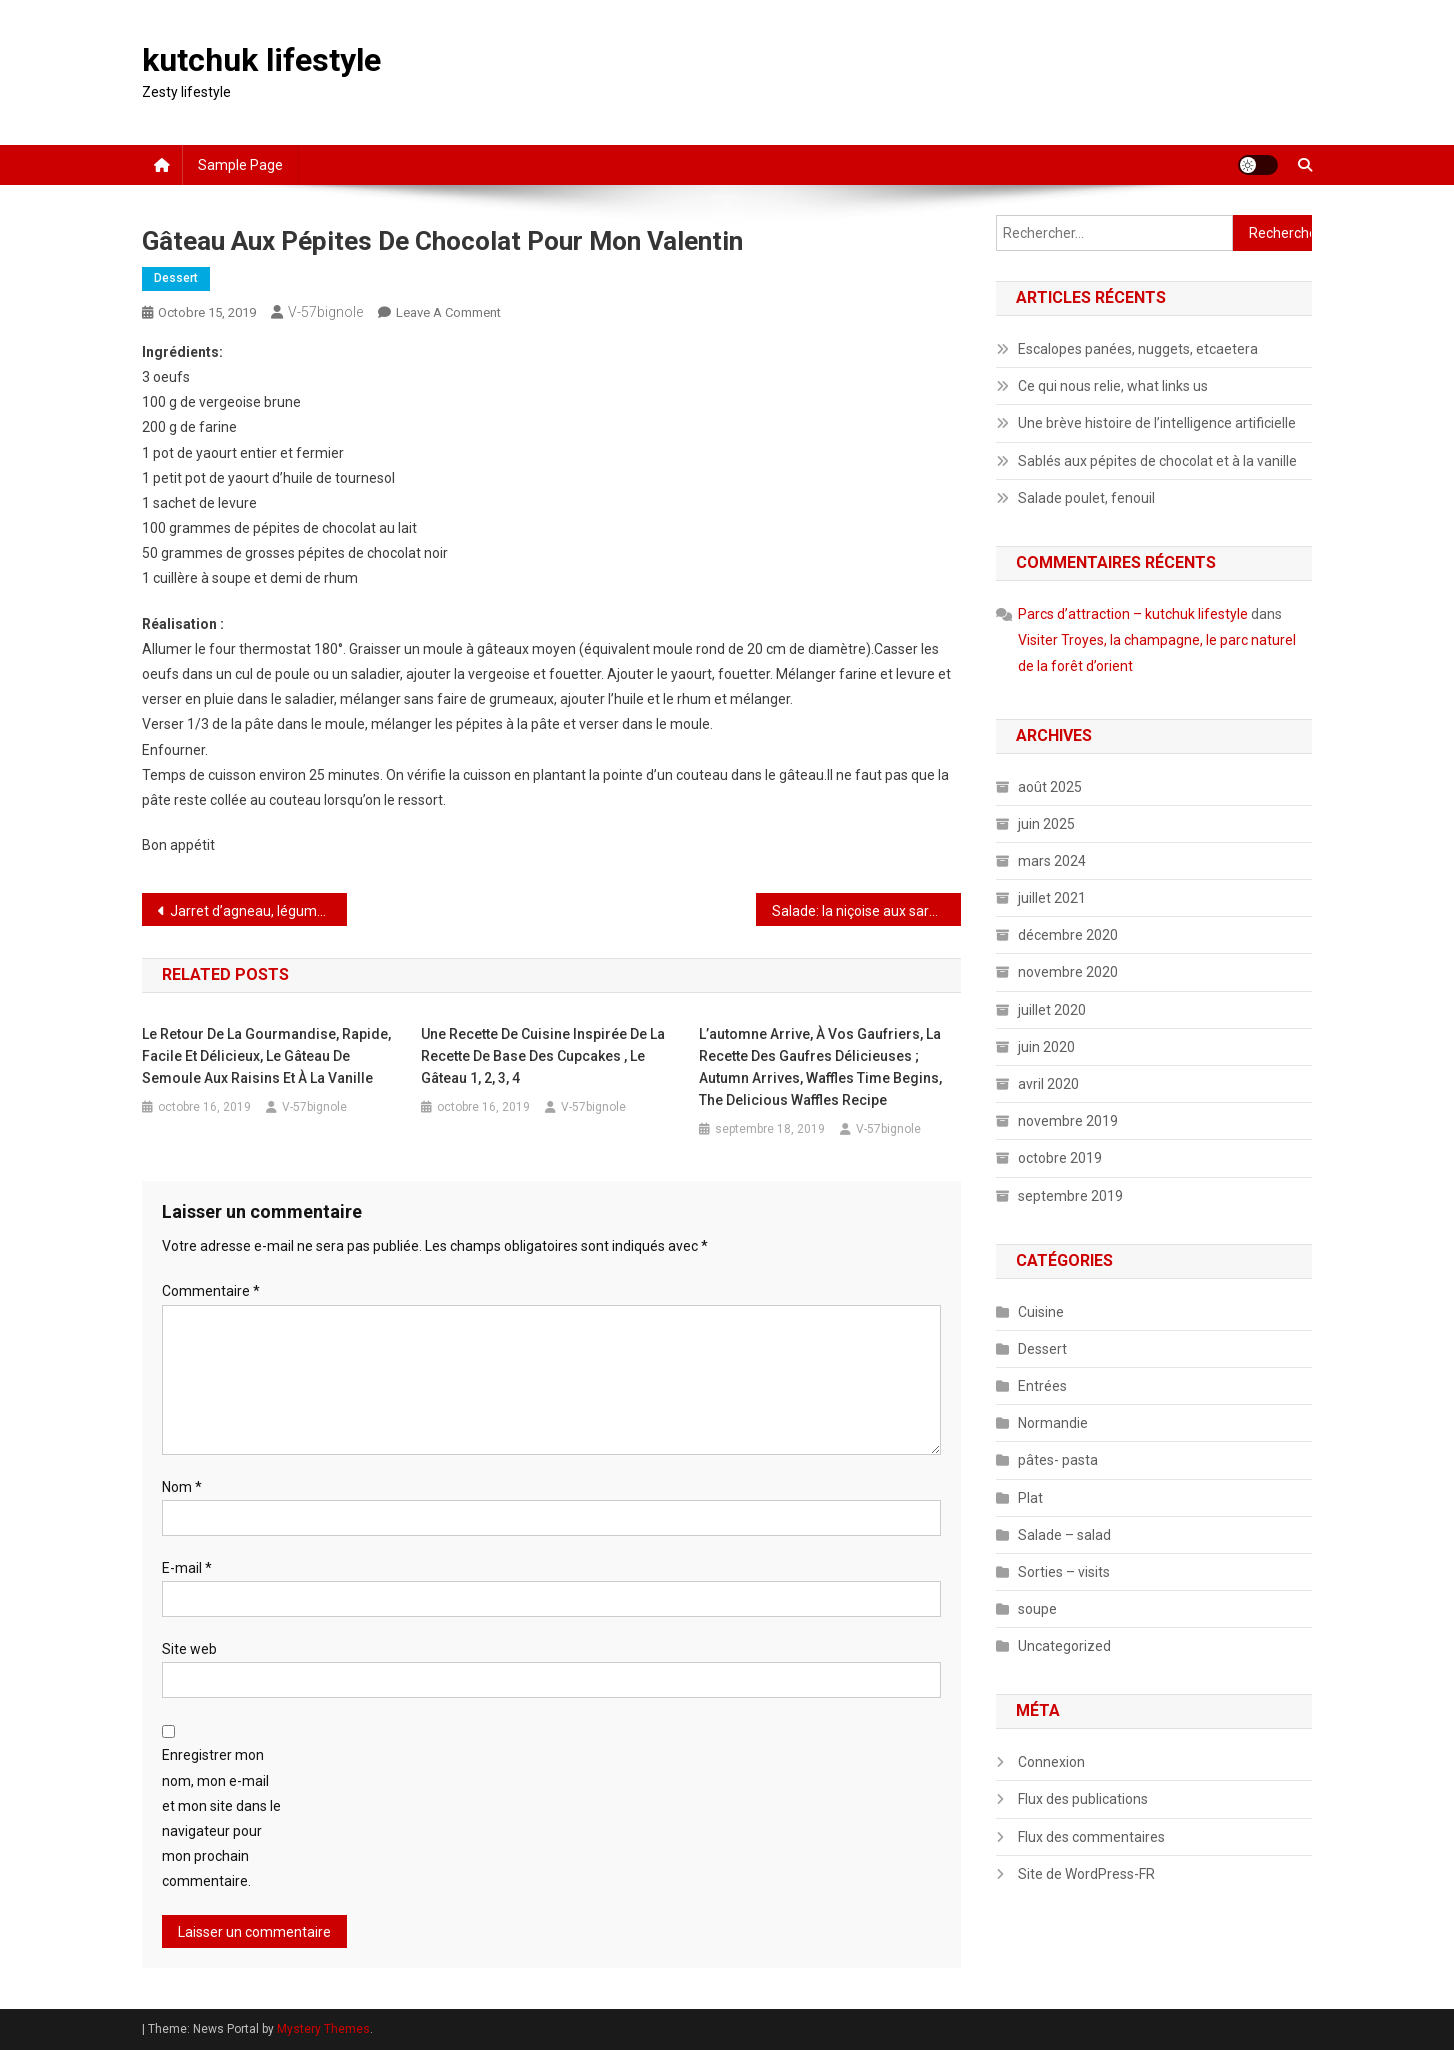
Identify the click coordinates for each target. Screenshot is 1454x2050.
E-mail (187, 1568)
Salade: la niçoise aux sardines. (866, 911)
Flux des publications (1083, 1799)
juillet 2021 (1052, 898)
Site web (189, 1649)
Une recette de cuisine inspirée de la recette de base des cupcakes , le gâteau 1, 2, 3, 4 (543, 1056)
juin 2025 (1046, 824)
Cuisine (1041, 1312)
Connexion (1051, 1762)
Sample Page (240, 165)
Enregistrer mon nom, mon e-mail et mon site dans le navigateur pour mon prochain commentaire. (221, 1818)
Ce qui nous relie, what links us (1113, 386)
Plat (1030, 1498)
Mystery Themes (323, 2029)
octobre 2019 (1060, 1158)
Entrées (1042, 1386)
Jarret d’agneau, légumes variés (258, 911)
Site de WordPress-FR (1086, 1874)
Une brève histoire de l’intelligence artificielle (1157, 423)
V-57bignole (325, 312)
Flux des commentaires (1091, 1837)
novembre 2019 (1068, 1121)
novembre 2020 (1068, 972)
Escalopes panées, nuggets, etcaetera (1138, 349)
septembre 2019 (1070, 1196)
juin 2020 (1046, 1047)
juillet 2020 (1052, 1010)
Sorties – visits (1064, 1572)
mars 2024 (1052, 861)
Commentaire (211, 1291)
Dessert (176, 278)
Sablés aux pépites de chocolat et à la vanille (1157, 461)
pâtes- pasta (1058, 1460)
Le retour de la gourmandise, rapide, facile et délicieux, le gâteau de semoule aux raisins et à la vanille (266, 1056)
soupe (1037, 1609)
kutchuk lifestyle (261, 60)
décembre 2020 (1068, 935)
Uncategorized (1064, 1646)
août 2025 (1050, 787)
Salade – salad (1064, 1535)
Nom (182, 1487)
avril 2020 (1048, 1084)
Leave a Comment (448, 312)
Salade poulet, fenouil (1086, 498)
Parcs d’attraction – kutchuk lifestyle (1133, 614)
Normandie (1053, 1423)
